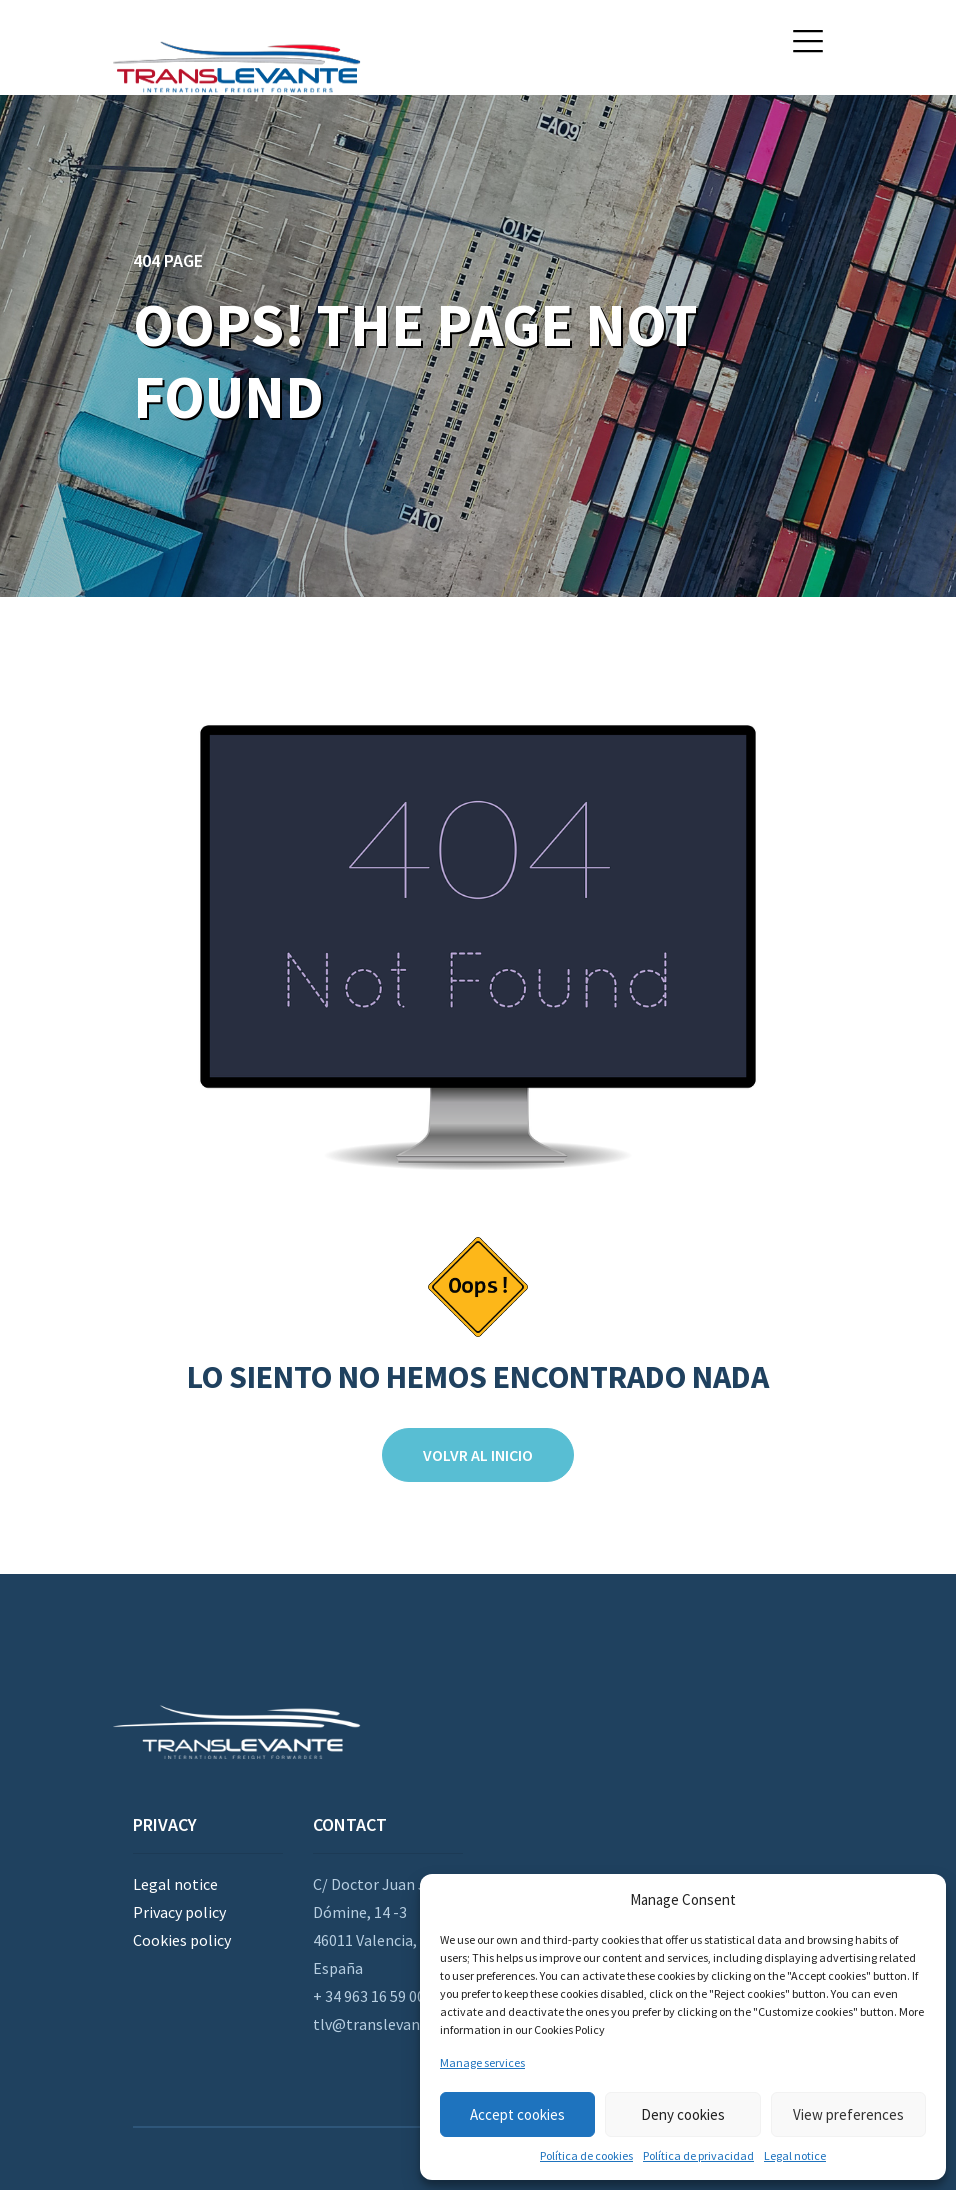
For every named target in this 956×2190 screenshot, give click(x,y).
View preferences (848, 2114)
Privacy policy (179, 1912)
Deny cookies (683, 2114)
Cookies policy (182, 1940)
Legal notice (795, 2155)
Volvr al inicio (478, 1455)
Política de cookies (586, 2155)
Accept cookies (517, 2114)
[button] (808, 41)
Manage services (482, 2062)
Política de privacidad (698, 2155)
